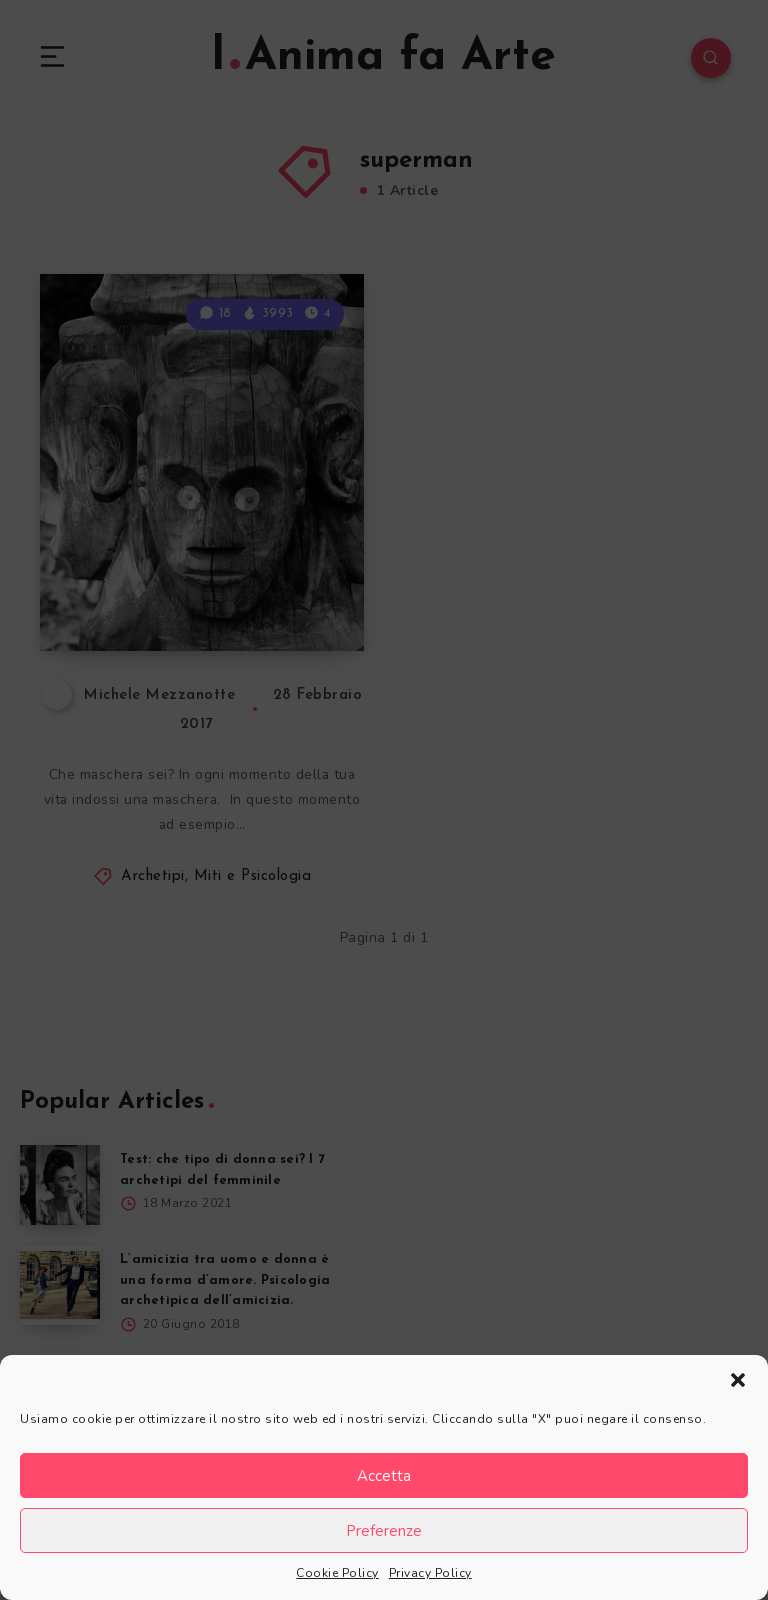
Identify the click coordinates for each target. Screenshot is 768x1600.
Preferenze (384, 1531)
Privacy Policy (430, 1573)
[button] (738, 1380)
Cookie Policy (337, 1573)
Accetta (384, 1476)
